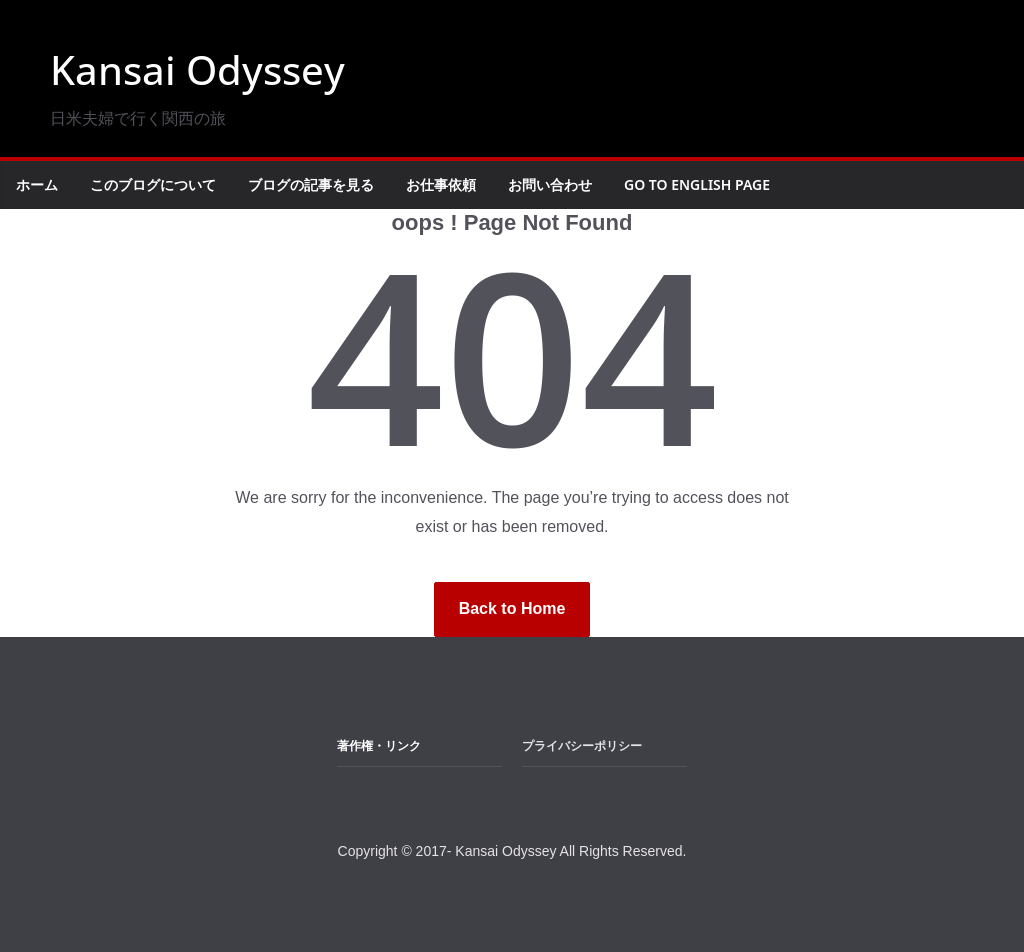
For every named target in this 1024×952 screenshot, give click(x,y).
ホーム (37, 184)
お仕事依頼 (441, 184)
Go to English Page (697, 184)
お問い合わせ (550, 184)
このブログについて (153, 184)
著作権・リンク (379, 746)
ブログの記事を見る (311, 184)
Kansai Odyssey (197, 69)
